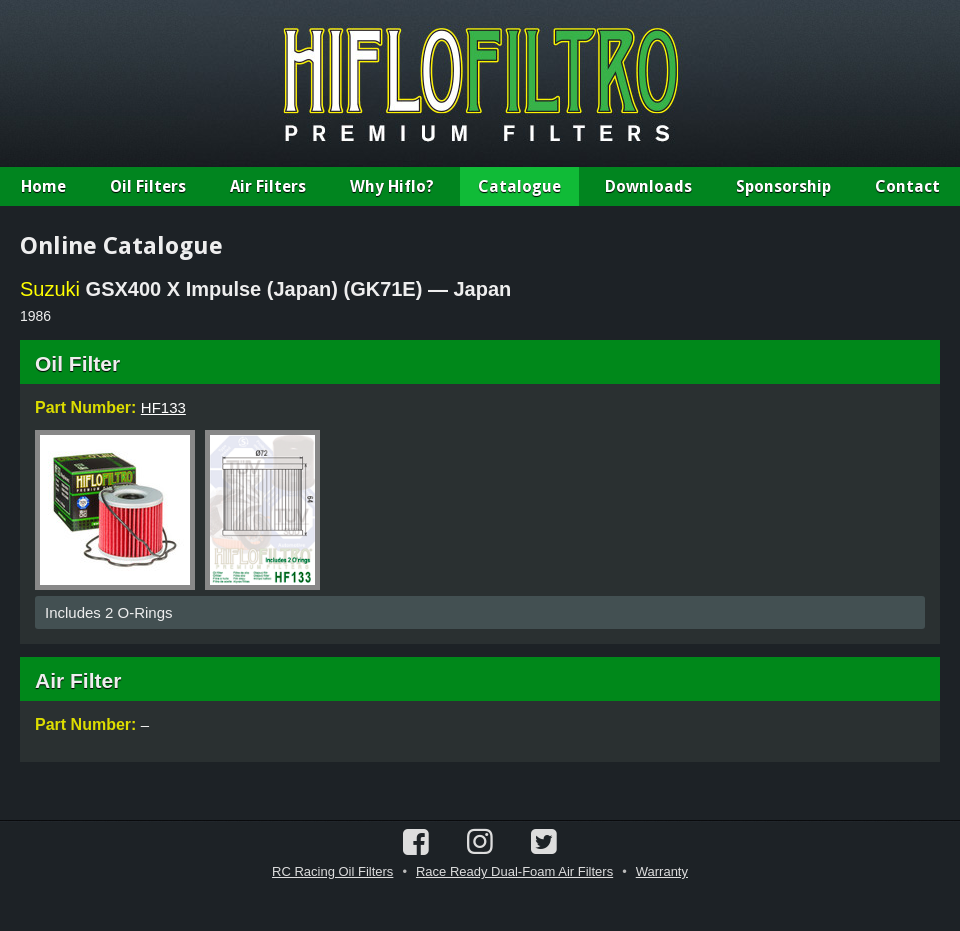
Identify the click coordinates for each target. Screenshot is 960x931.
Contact (907, 186)
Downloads (648, 186)
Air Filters (268, 186)
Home (43, 186)
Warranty (662, 871)
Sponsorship (783, 186)
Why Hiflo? (392, 186)
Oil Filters (148, 186)
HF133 (163, 407)
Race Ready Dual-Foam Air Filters (514, 871)
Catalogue (519, 186)
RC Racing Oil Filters (332, 871)
